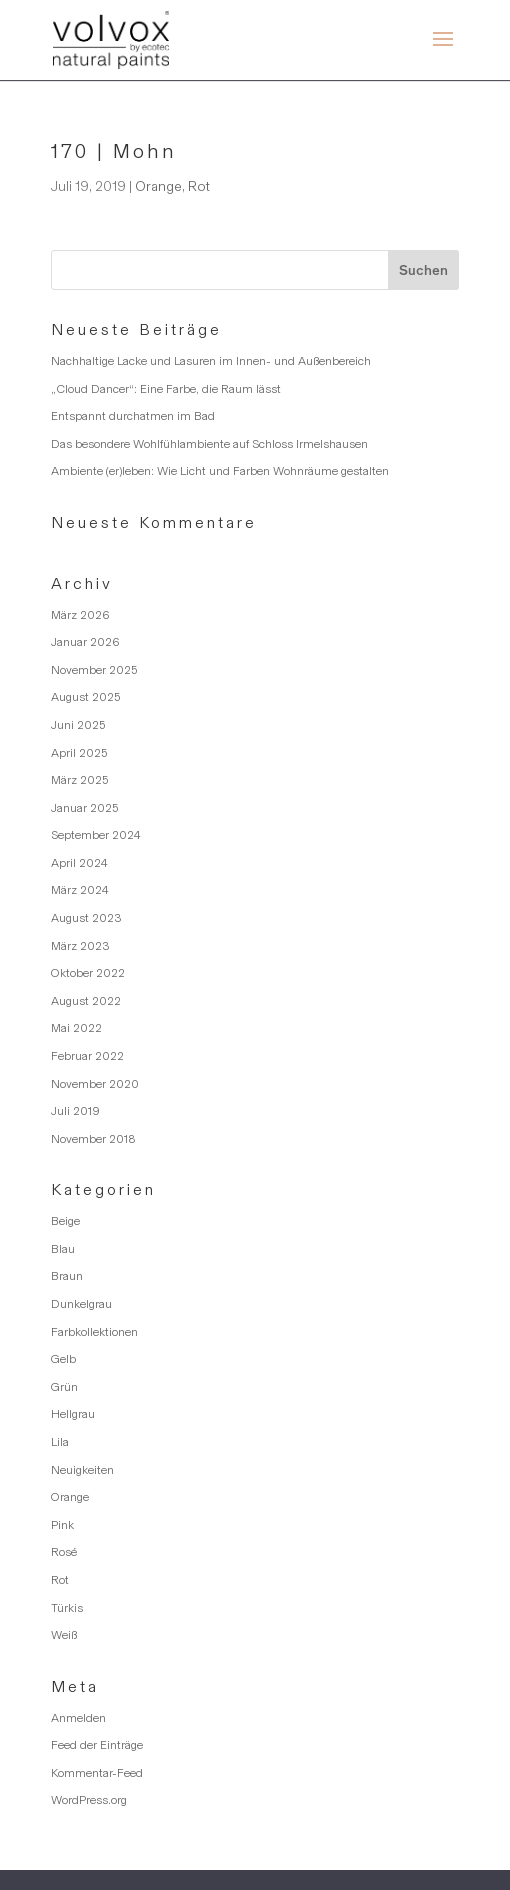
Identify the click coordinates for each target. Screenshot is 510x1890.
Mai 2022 (76, 1028)
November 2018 (93, 1139)
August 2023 (86, 918)
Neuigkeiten (82, 1470)
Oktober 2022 (88, 973)
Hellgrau (73, 1414)
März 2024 (80, 890)
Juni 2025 (78, 725)
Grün (64, 1387)
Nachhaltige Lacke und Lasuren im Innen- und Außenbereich (211, 361)
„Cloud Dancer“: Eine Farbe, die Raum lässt (166, 389)
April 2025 (79, 753)
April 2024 (79, 863)
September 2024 (96, 835)
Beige (65, 1221)
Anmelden (78, 1718)
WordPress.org (89, 1800)
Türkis (67, 1608)
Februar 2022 (87, 1056)
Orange (158, 186)
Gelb (63, 1359)
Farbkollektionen (94, 1332)
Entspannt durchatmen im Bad (133, 416)
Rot (199, 186)
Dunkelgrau (81, 1304)
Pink (62, 1525)
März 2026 (80, 615)
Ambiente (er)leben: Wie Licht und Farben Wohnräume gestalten (220, 471)
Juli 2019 (75, 1111)
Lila (60, 1442)
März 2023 (80, 946)
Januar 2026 (85, 642)
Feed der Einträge (97, 1745)
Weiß (64, 1635)
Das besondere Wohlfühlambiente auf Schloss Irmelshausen (209, 444)
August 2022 (86, 1001)
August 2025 (85, 697)
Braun (67, 1276)
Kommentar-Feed (97, 1773)
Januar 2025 (84, 808)
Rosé (64, 1552)
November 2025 (94, 670)
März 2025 (79, 780)
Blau (63, 1249)
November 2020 (95, 1084)
